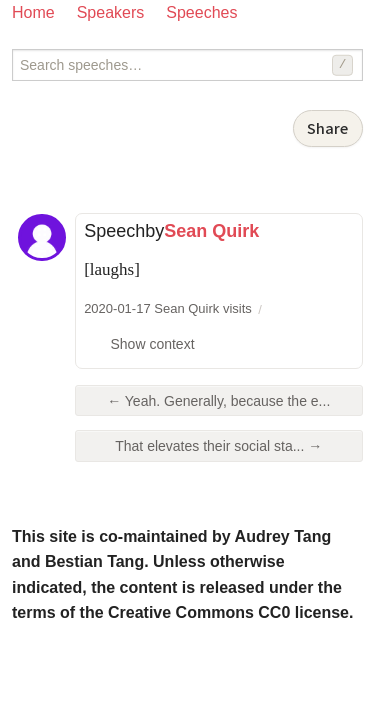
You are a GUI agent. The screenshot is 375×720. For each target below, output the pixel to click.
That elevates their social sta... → (218, 446)
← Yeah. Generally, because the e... (218, 401)
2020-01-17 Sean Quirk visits (168, 308)
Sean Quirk (211, 231)
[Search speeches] (187, 65)
